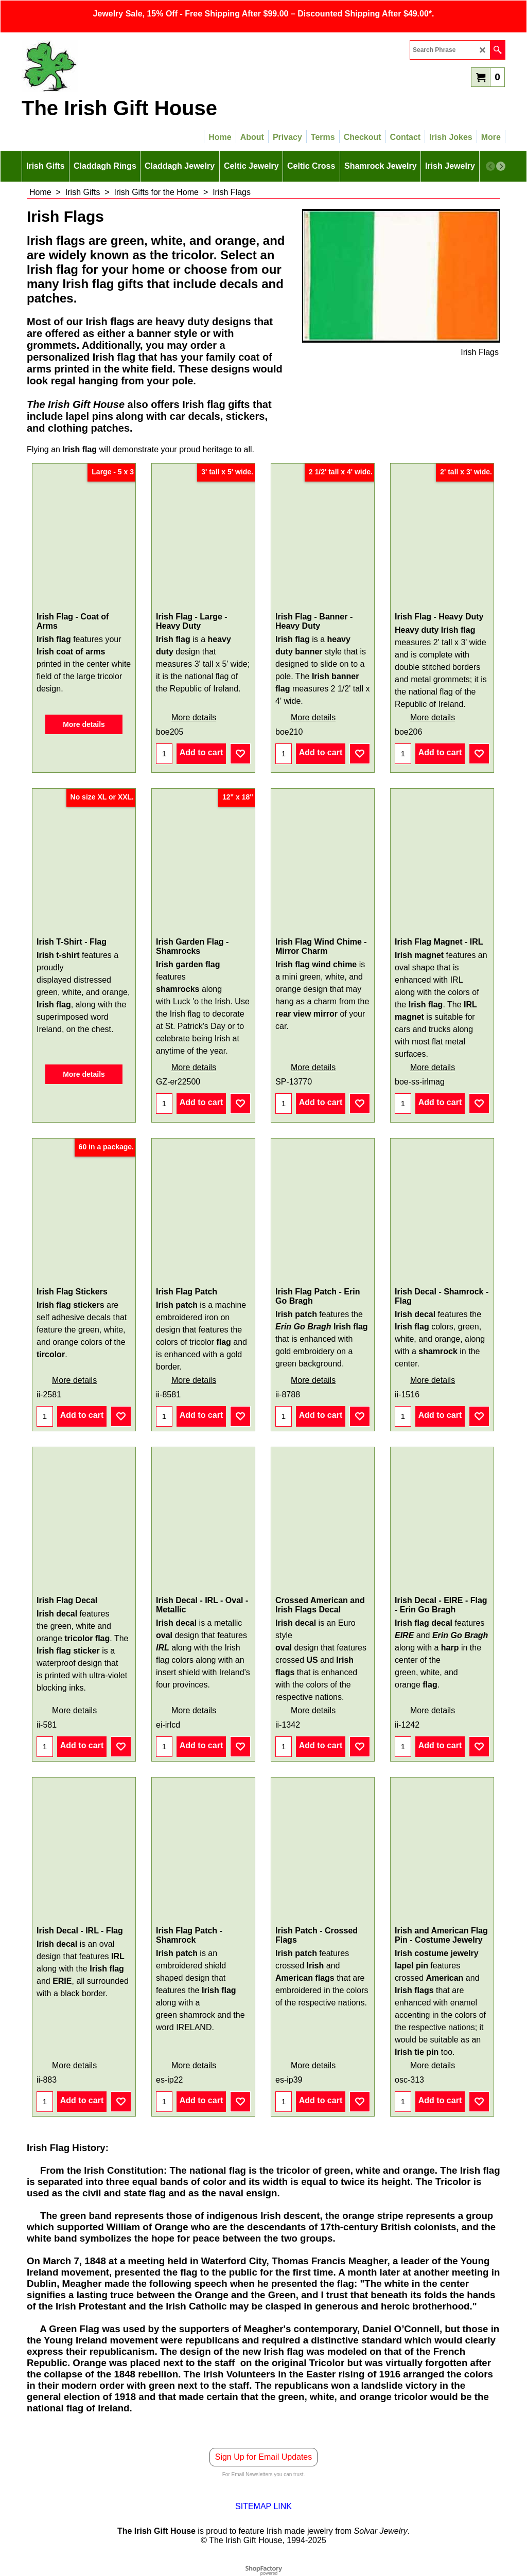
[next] (500, 166)
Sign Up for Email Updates (263, 2457)
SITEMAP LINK (263, 2506)
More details (84, 724)
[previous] (490, 166)
